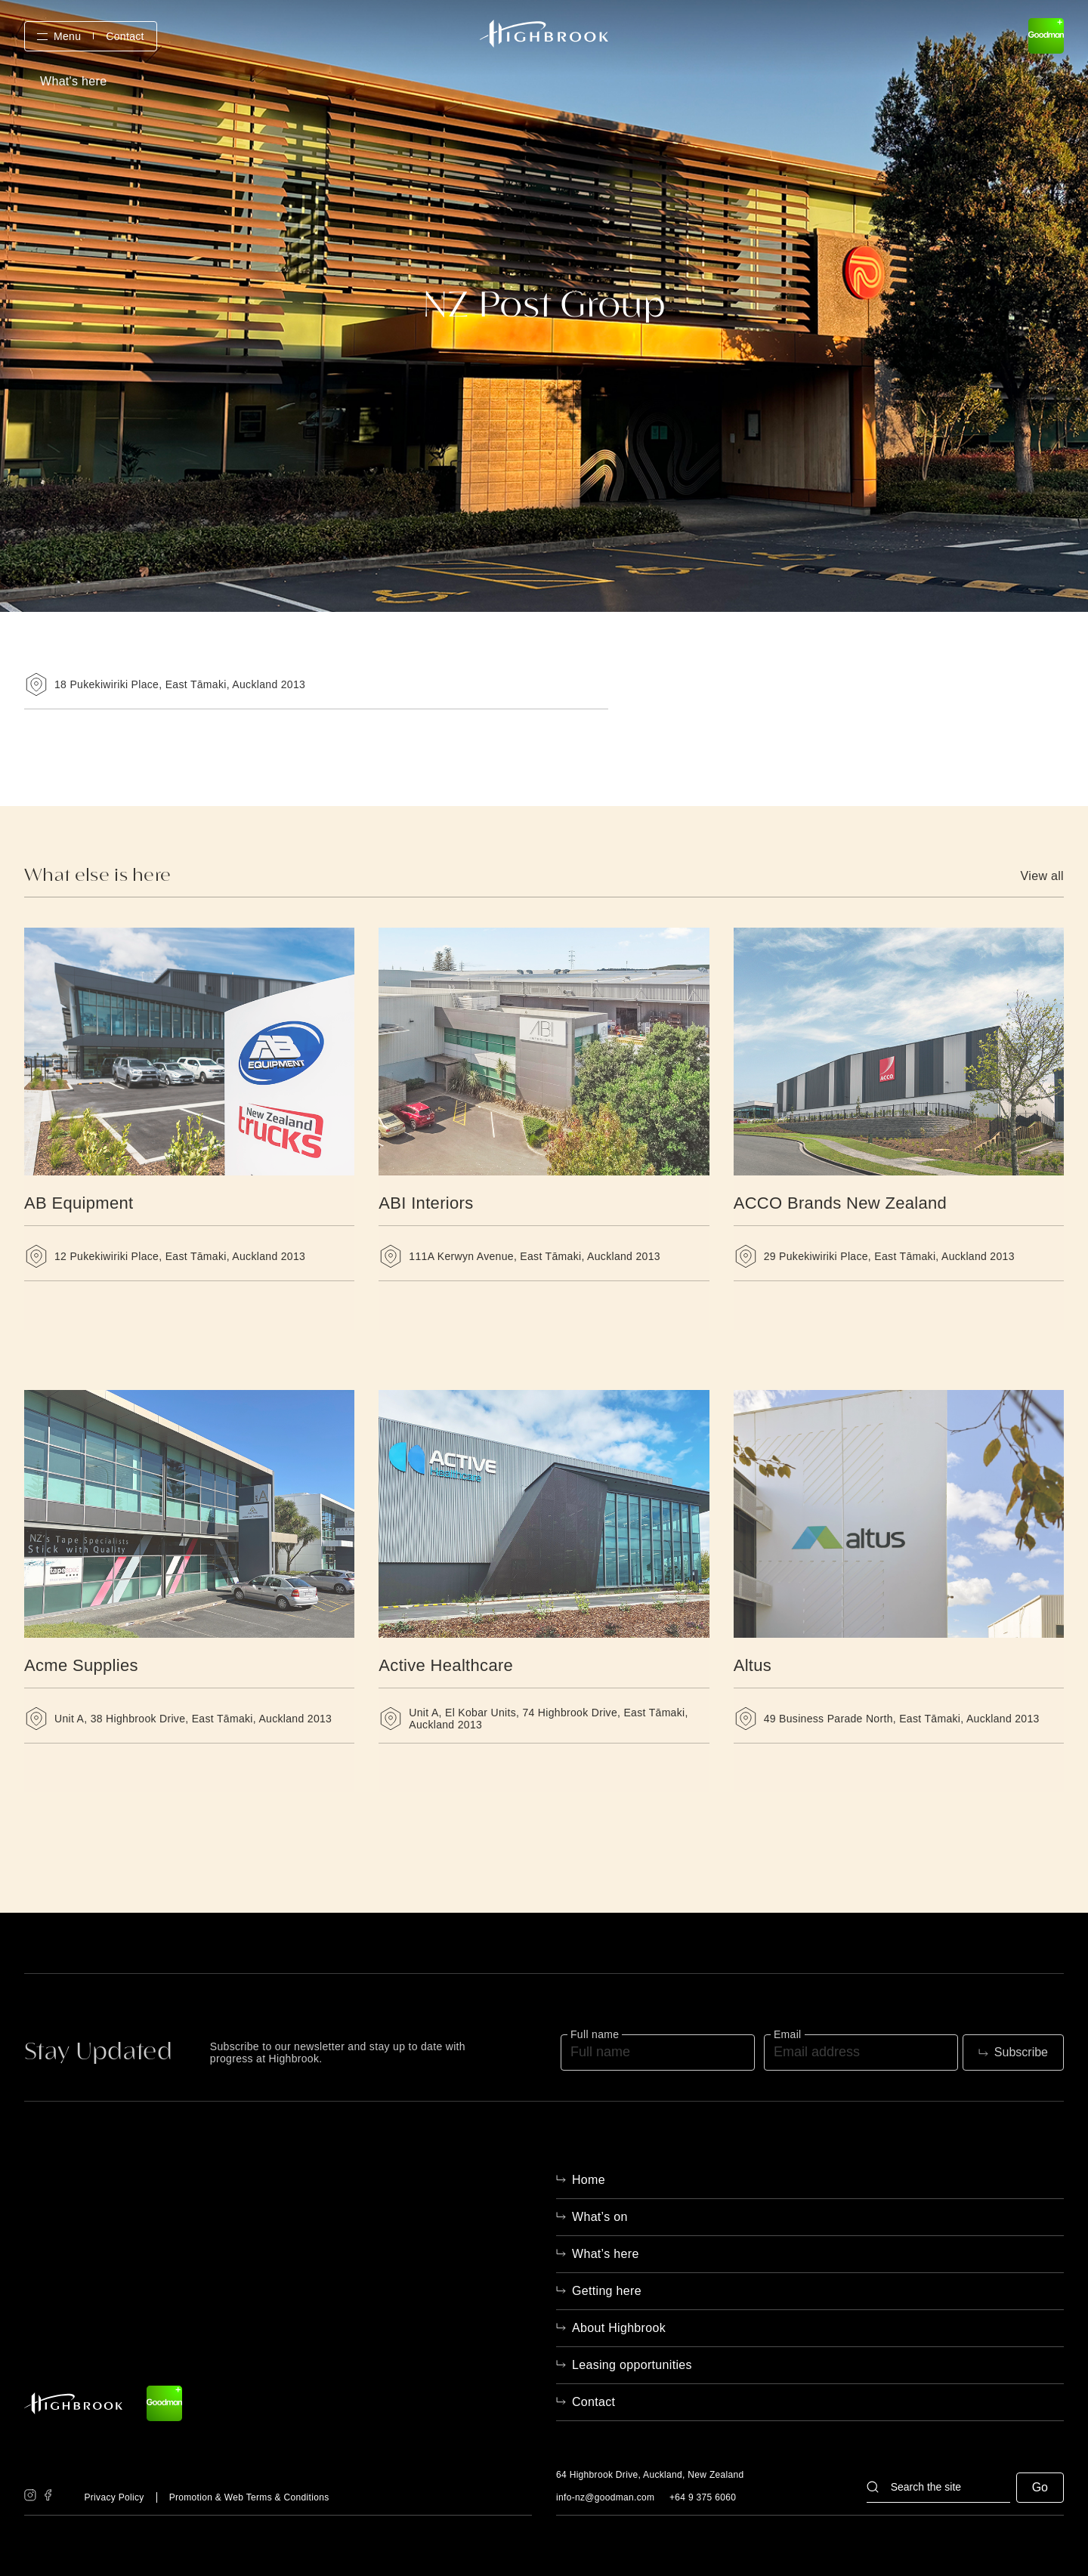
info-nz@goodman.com (605, 2497)
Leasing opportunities (632, 2364)
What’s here (605, 2253)
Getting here (606, 2290)
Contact (125, 36)
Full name (594, 2034)
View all (1042, 876)
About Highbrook (619, 2327)
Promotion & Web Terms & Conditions (249, 2497)
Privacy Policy (114, 2497)
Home (588, 2179)
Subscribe (1021, 2052)
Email (788, 2034)
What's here (73, 82)
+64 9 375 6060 (702, 2497)
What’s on (600, 2216)
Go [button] (1040, 2487)
